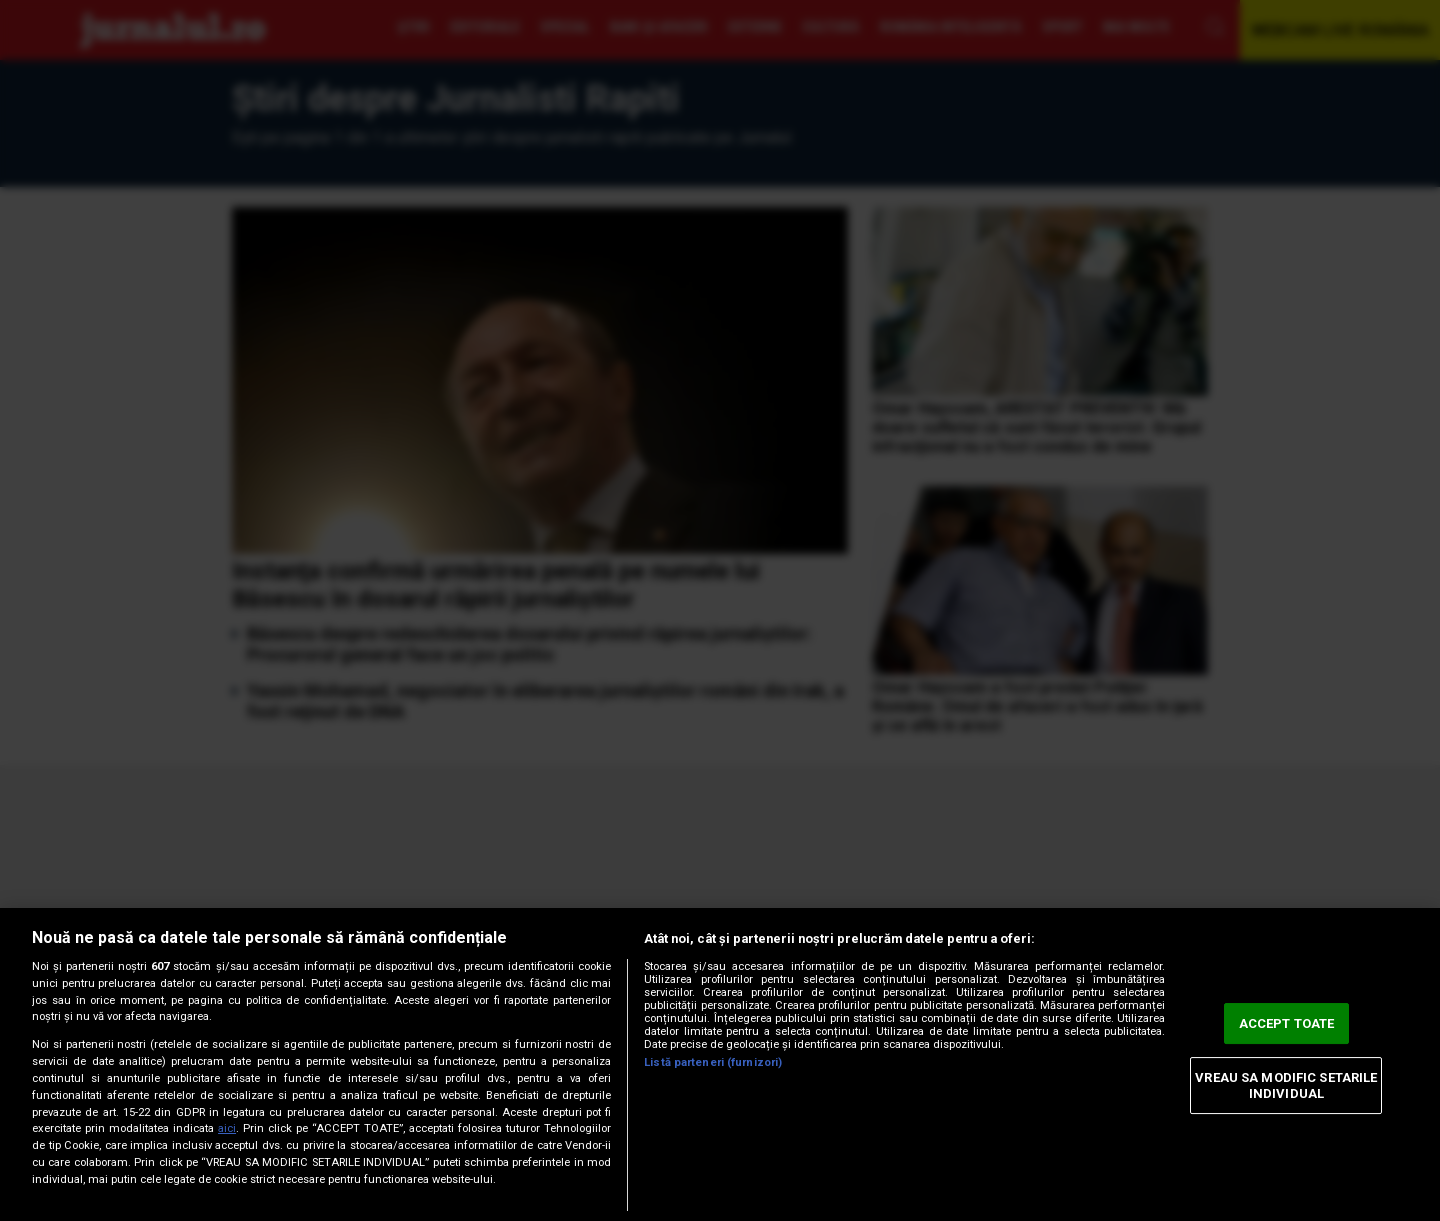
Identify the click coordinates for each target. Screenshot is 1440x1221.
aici (227, 1128)
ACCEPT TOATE (1287, 1023)
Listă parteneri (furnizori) (713, 1062)
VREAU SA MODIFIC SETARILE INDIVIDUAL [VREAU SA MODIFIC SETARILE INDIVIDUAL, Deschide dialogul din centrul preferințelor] (1286, 1085)
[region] (720, 1064)
